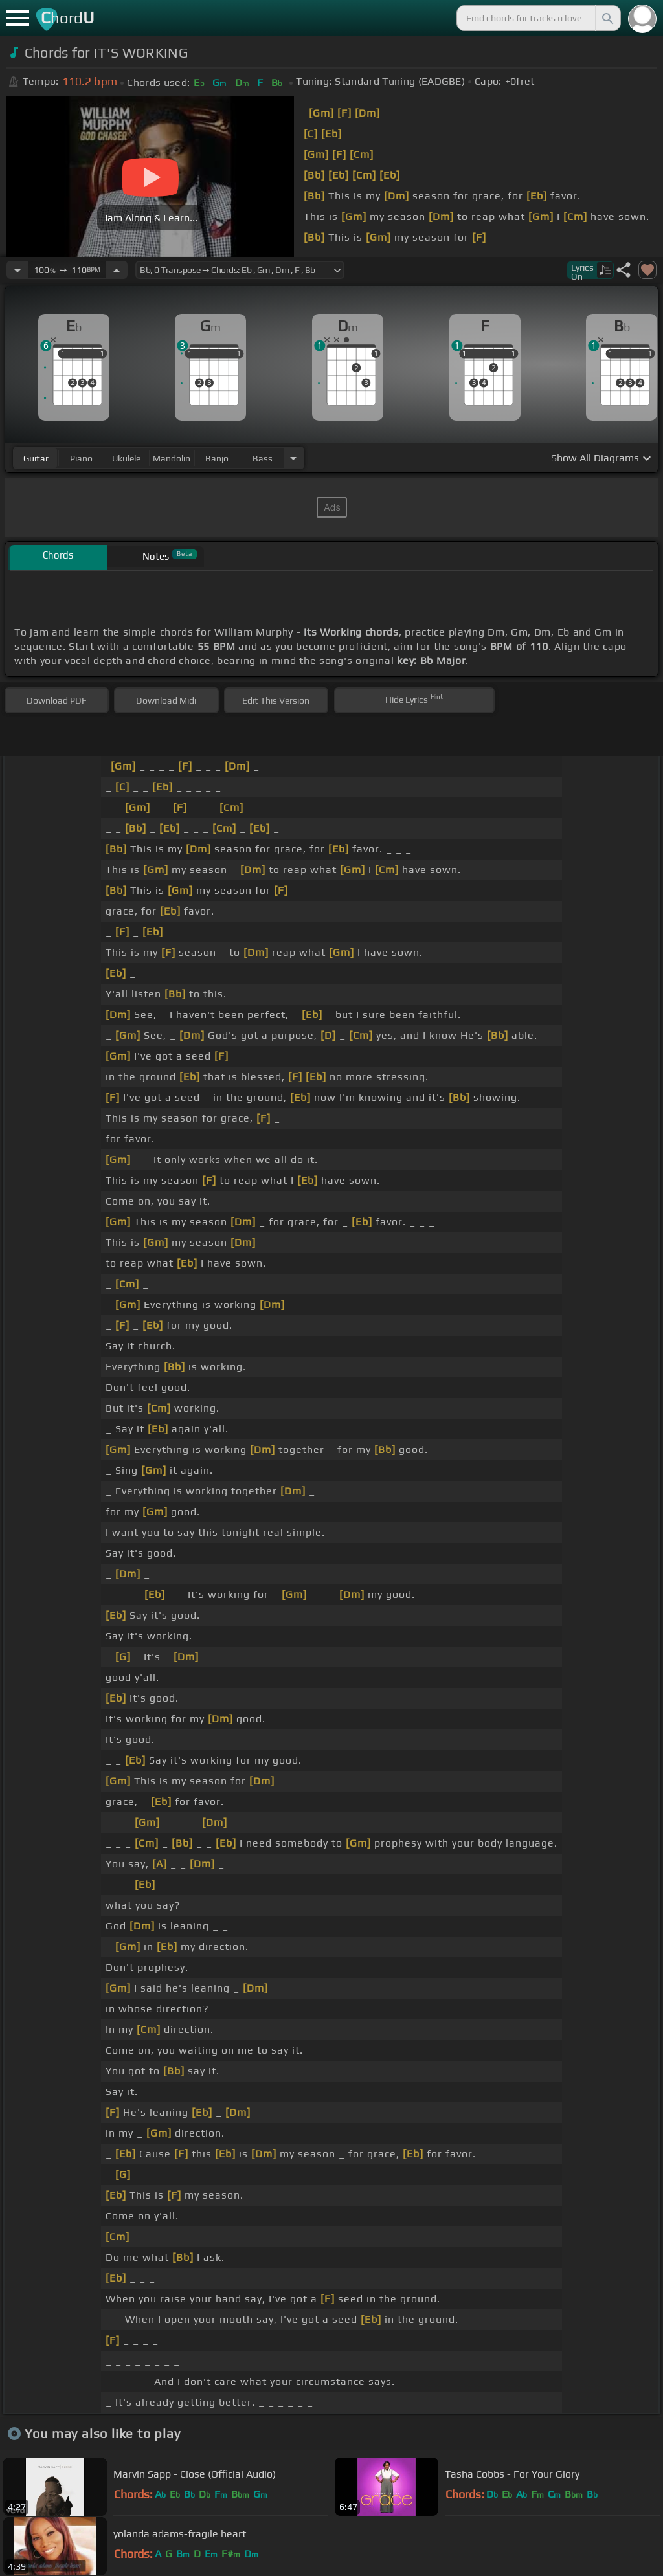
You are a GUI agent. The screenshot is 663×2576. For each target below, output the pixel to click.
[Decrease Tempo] (17, 270)
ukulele (126, 458)
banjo (217, 458)
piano (81, 458)
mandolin (171, 458)
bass (263, 458)
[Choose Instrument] (293, 458)
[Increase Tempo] (117, 270)
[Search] (606, 18)
